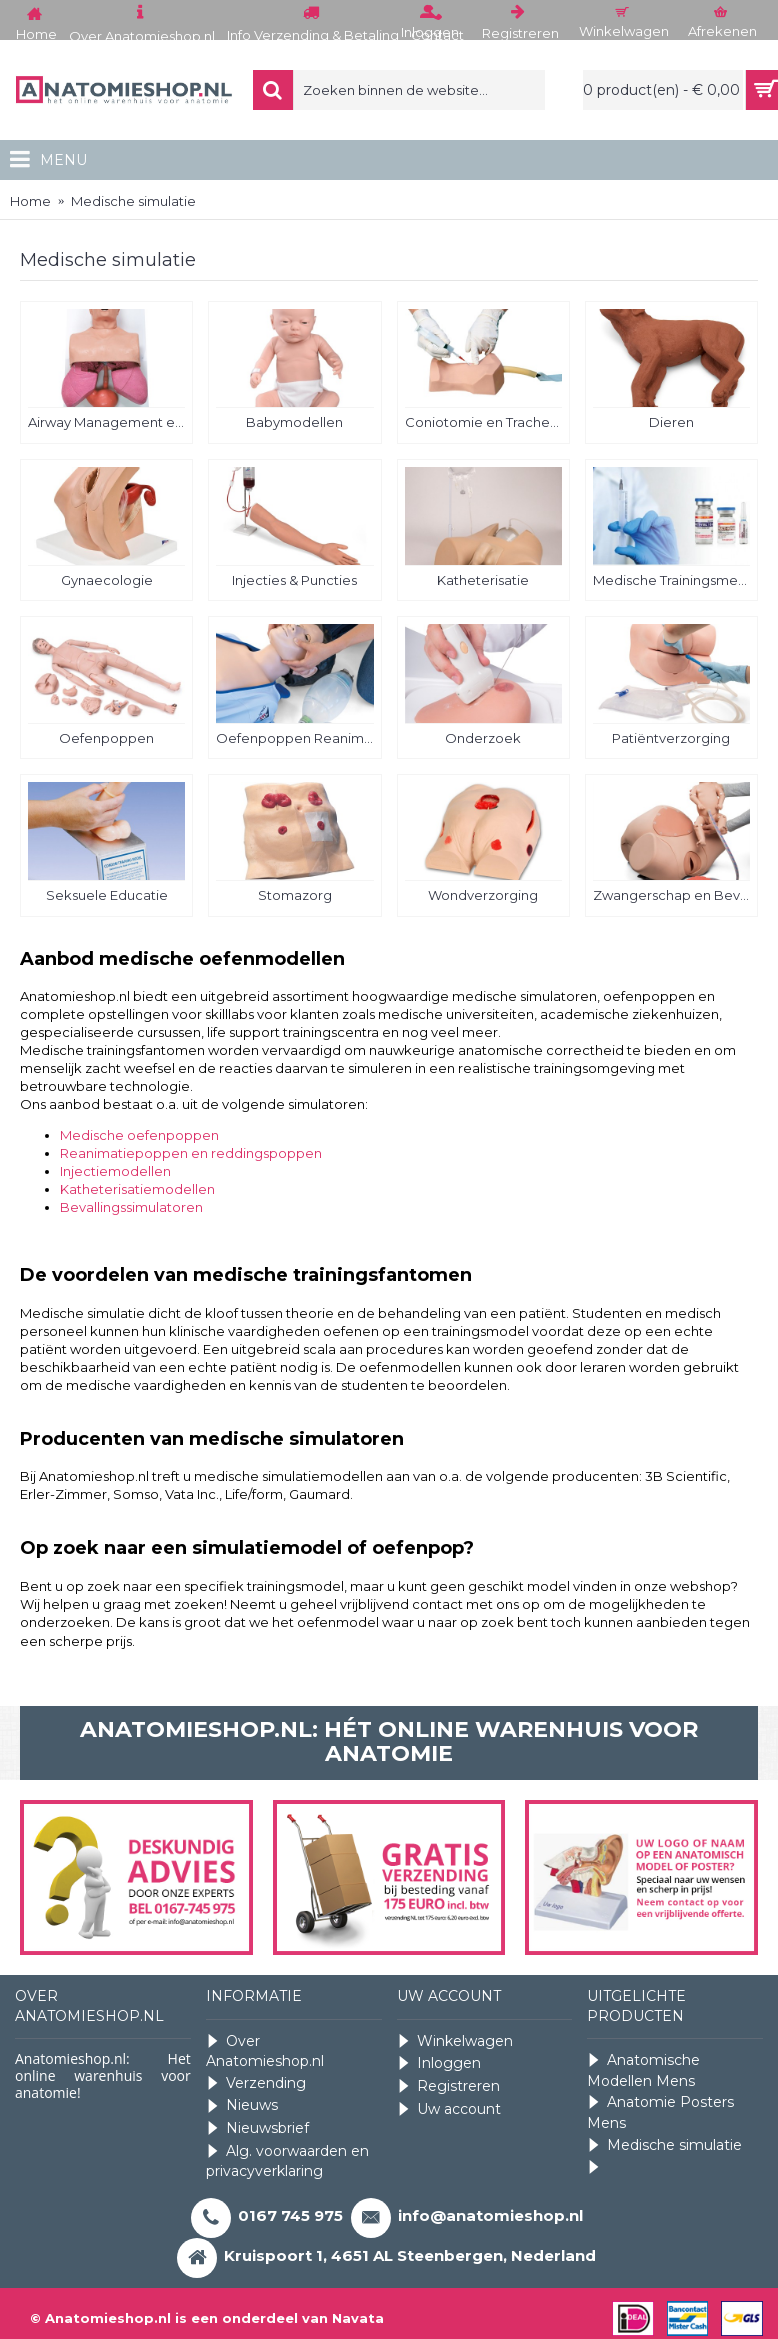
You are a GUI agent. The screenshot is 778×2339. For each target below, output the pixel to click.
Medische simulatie (664, 2145)
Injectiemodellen (115, 1171)
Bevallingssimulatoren (131, 1207)
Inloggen (439, 2063)
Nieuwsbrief (257, 2128)
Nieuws (242, 2105)
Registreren (448, 2086)
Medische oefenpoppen (139, 1135)
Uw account (449, 2109)
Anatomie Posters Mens (660, 2112)
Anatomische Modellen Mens (643, 2070)
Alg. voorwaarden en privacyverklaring (287, 2161)
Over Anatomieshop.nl (265, 2051)
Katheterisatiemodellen (137, 1189)
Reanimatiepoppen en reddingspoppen (191, 1153)
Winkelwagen (455, 2041)
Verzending (256, 2083)
